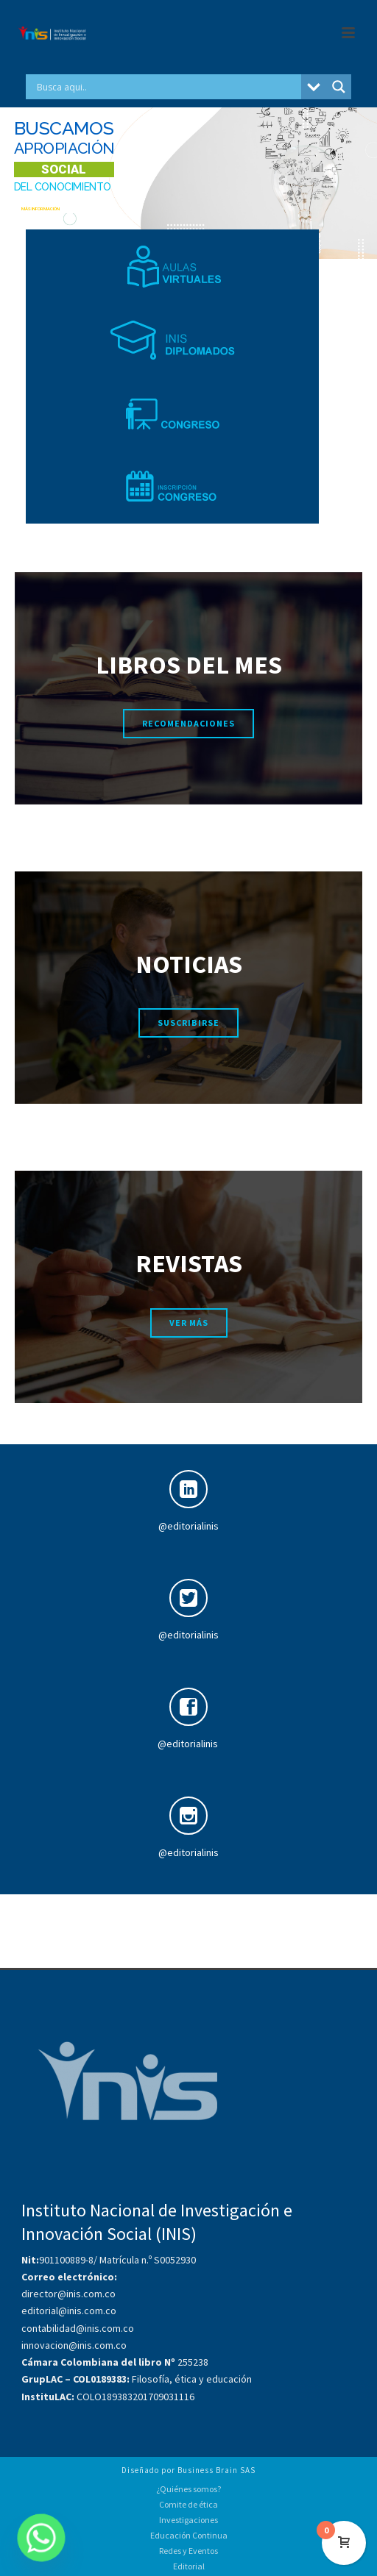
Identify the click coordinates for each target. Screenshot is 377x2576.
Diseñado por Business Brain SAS (188, 2470)
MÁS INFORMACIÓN (40, 208)
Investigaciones (188, 2519)
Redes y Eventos (188, 2550)
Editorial (189, 2566)
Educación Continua (189, 2535)
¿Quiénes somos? (188, 2488)
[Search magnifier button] (338, 86)
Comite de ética (188, 2504)
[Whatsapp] (41, 2538)
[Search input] (167, 86)
